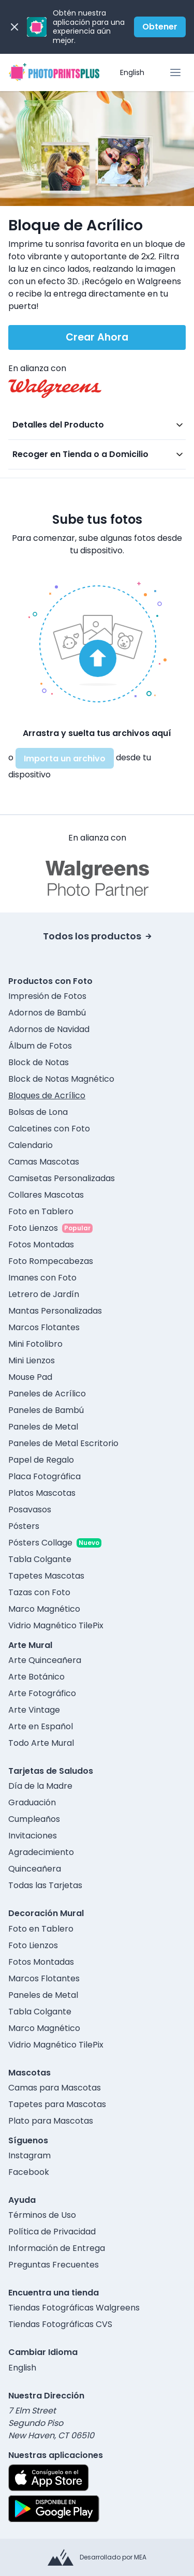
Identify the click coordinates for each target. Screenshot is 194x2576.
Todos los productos (97, 936)
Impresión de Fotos (47, 996)
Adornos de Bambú (47, 1013)
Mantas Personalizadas (55, 1311)
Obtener (159, 27)
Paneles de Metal (43, 1427)
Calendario (30, 1145)
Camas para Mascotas (54, 2088)
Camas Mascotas (43, 1162)
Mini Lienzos (31, 1360)
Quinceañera (34, 1869)
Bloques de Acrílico (46, 1095)
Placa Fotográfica (44, 1476)
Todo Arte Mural (41, 1743)
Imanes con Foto (42, 1278)
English (132, 72)
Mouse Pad (30, 1377)
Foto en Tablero (40, 1211)
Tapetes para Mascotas (57, 2104)
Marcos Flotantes (44, 1327)
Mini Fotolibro (35, 1344)
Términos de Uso (42, 2215)
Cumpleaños (34, 1819)
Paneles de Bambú (46, 1410)
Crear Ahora (97, 337)
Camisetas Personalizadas (61, 1178)
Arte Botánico (36, 1677)
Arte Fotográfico (42, 1693)
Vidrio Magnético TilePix (55, 1625)
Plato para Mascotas (50, 2121)
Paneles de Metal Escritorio (63, 1443)
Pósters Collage (40, 1543)
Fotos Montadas (41, 1244)
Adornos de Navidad (48, 1029)
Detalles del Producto (58, 425)
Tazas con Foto (39, 1592)
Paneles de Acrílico (47, 1394)
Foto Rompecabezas (50, 1261)
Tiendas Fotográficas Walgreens (74, 2308)
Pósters (23, 1526)
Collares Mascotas (46, 1195)
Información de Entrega (56, 2248)
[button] (97, 642)
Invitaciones (32, 1836)
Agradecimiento (41, 1852)
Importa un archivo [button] (65, 758)
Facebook (28, 2172)
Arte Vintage (34, 1710)
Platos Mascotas (42, 1493)
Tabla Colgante (39, 1559)
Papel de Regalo (41, 1460)
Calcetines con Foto (49, 1129)
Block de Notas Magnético (61, 1079)
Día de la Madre (40, 1786)
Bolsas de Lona (38, 1112)
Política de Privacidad (52, 2232)
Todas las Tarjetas (45, 1885)
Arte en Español (40, 1726)
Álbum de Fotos (40, 1046)
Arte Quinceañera (44, 1660)
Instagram (29, 2155)
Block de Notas (38, 1062)
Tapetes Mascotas (46, 1576)
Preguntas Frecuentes (53, 2265)
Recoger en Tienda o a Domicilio (80, 454)
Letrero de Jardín (43, 1294)
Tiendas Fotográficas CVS (60, 2324)
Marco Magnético (44, 1609)
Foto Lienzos (33, 1228)
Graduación (32, 1802)
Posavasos (29, 1509)
